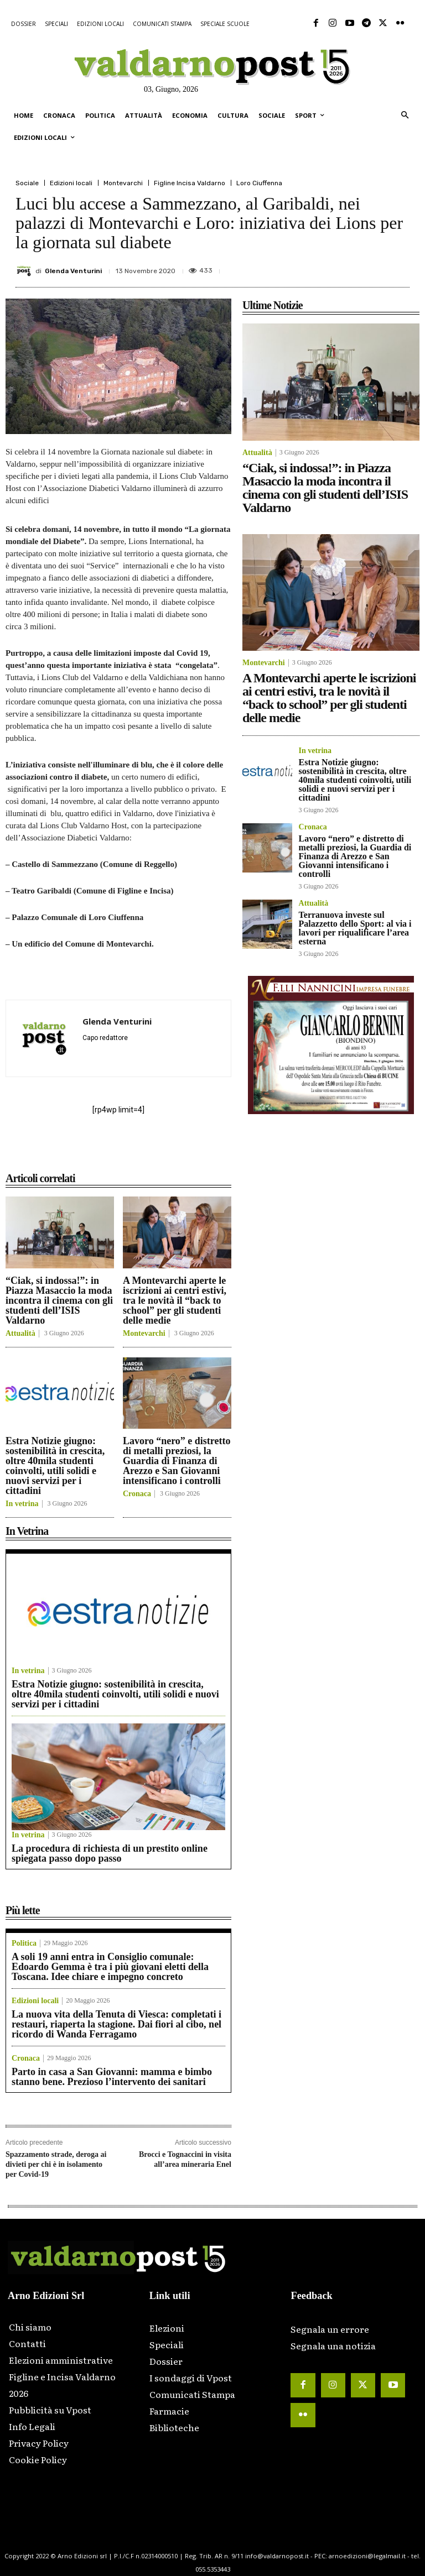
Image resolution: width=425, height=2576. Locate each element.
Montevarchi (123, 183)
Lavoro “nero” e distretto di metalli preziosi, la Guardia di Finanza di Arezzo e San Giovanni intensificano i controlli (176, 1460)
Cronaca (137, 1494)
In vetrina (22, 1504)
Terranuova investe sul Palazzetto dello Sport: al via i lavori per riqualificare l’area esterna (355, 928)
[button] (404, 115)
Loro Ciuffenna (259, 183)
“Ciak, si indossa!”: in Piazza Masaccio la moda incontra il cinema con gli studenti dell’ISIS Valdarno (59, 1300)
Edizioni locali (71, 183)
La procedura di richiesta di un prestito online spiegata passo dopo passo (110, 1853)
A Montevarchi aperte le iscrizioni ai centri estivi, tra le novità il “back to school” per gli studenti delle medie (174, 1300)
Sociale (27, 183)
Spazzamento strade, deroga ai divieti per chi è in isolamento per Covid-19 (56, 2164)
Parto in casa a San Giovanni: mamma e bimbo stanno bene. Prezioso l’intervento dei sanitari (112, 2076)
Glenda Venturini (73, 271)
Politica (24, 1943)
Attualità (20, 1333)
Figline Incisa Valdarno (189, 183)
